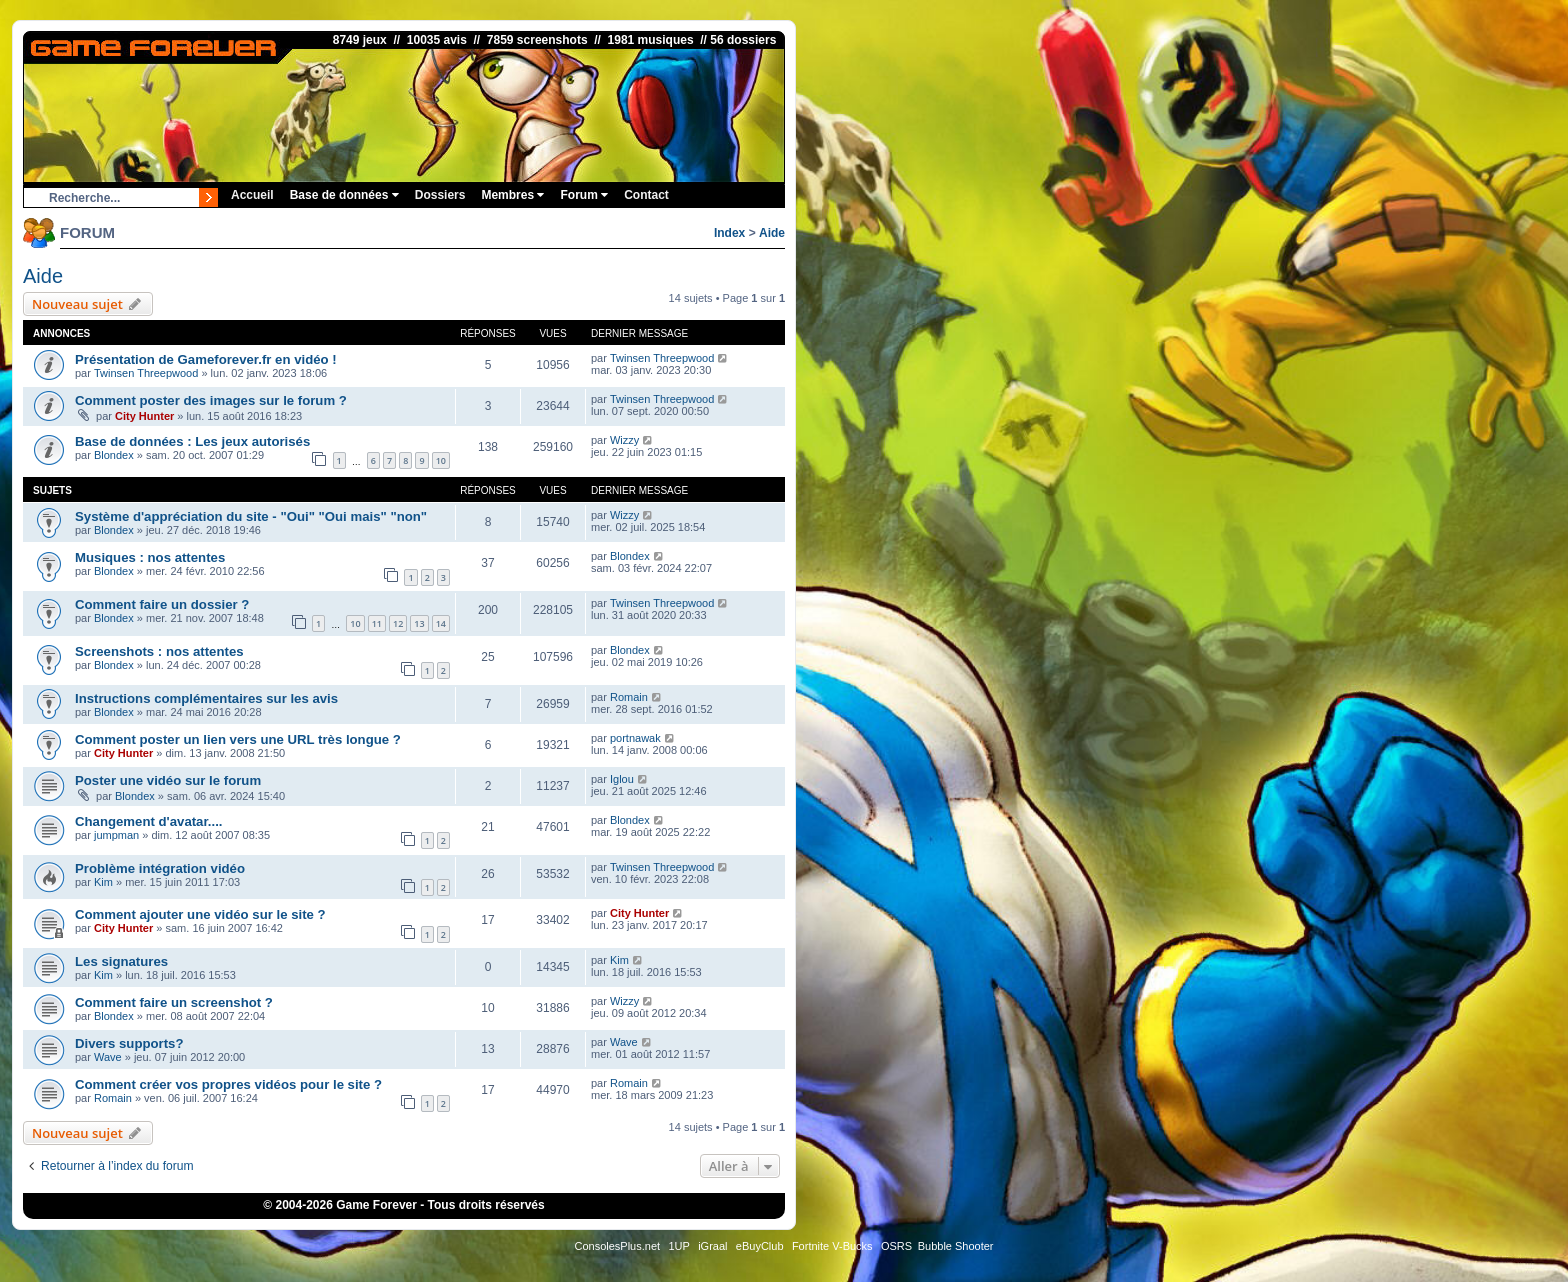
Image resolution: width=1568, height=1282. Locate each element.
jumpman (116, 835)
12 (398, 623)
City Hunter (144, 416)
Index (729, 233)
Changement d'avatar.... (149, 821)
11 (377, 623)
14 (441, 623)
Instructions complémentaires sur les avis (206, 698)
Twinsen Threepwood (146, 373)
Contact (646, 195)
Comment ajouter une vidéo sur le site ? (200, 914)
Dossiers (440, 195)
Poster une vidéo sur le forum (168, 780)
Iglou (622, 779)
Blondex (114, 455)
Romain (629, 697)
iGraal (712, 1246)
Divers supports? (129, 1043)
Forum (584, 195)
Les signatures (121, 961)
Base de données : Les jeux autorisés (192, 441)
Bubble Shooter (956, 1246)
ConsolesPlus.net (617, 1246)
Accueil (252, 195)
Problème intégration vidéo (160, 868)
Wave (108, 1057)
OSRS (896, 1246)
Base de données (344, 195)
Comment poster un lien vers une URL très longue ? (238, 739)
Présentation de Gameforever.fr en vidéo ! (206, 359)
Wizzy (624, 440)
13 (419, 623)
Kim (103, 882)
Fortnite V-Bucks (832, 1246)
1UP (678, 1246)
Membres (512, 195)
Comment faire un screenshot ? (174, 1002)
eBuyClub (760, 1246)
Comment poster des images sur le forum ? (211, 400)
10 (441, 460)
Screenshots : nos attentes (159, 651)
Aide (772, 233)
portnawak (635, 738)
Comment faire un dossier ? (162, 604)
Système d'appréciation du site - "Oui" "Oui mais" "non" (251, 516)
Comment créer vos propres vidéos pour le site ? (228, 1084)
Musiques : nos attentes (150, 557)
